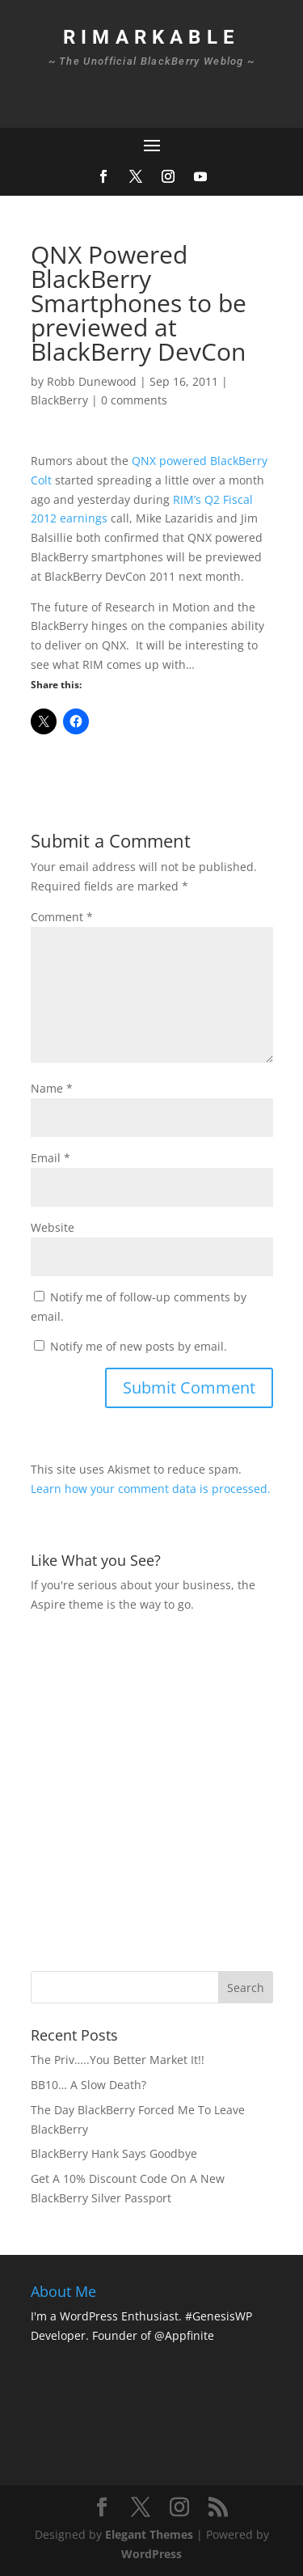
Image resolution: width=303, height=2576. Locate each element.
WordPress (151, 2553)
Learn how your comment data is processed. (151, 1488)
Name (52, 1088)
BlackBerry (59, 400)
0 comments (134, 400)
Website (52, 1227)
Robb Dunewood (92, 381)
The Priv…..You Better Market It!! (117, 2059)
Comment (62, 916)
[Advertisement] (151, 1789)
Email (50, 1157)
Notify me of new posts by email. (138, 1346)
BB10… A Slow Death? (88, 2084)
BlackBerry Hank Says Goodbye (114, 2153)
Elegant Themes (149, 2534)
